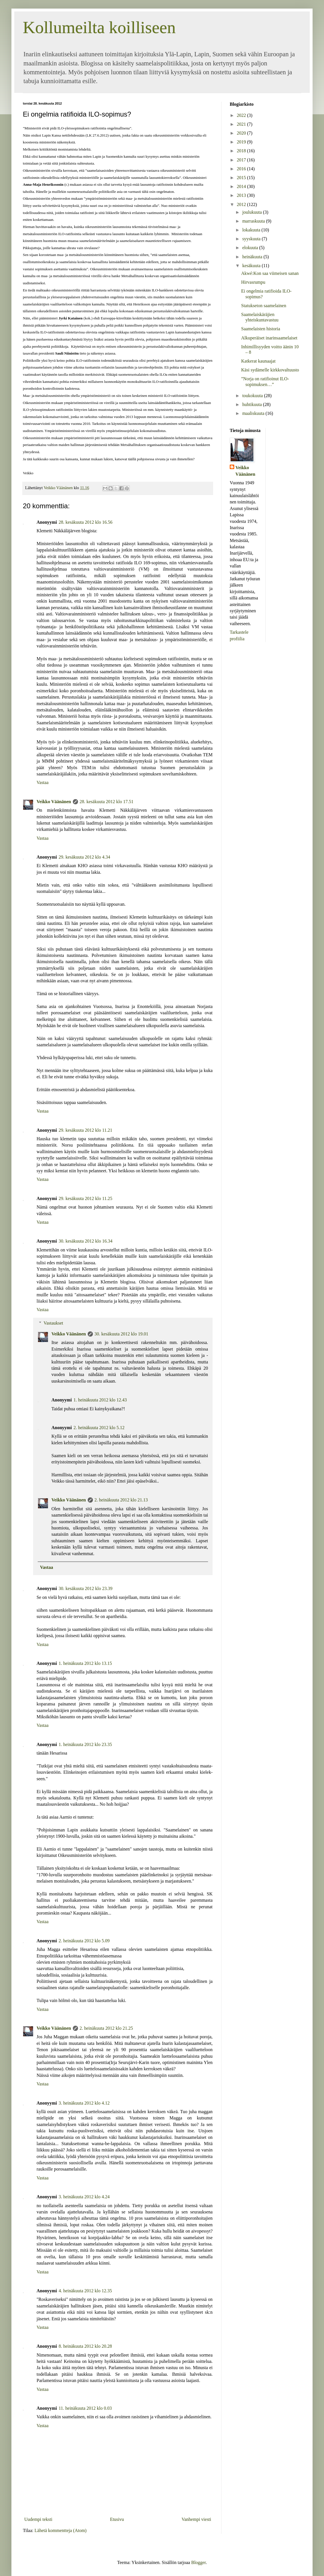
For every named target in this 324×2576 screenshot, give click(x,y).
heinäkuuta (252, 256)
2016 (242, 168)
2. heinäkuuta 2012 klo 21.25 (106, 2028)
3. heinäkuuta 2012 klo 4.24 (84, 2196)
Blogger (198, 2562)
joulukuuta (252, 212)
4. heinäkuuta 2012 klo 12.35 (85, 2290)
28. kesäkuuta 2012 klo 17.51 (106, 801)
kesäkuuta (252, 265)
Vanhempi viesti (196, 2519)
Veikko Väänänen (54, 801)
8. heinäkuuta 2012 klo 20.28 (85, 2346)
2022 (242, 115)
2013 (242, 195)
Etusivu (117, 2519)
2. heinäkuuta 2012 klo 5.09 (84, 1940)
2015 (242, 177)
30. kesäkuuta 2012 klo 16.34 (85, 1241)
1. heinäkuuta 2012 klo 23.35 (85, 1744)
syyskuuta (252, 238)
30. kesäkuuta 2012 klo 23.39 (85, 1588)
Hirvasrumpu (253, 282)
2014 (242, 186)
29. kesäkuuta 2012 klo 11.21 (85, 1130)
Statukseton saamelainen (263, 305)
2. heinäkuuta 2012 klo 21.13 (121, 1499)
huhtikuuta (252, 404)
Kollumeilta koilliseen (99, 27)
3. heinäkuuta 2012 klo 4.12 (84, 2103)
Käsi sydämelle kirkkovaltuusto (270, 369)
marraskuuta (254, 221)
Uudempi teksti (38, 2519)
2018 (242, 150)
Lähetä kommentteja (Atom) (61, 2530)
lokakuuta (251, 229)
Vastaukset (53, 1323)
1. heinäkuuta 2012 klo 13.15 (85, 1663)
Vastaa (43, 782)
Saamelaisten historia (260, 328)
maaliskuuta (253, 413)
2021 (242, 124)
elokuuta (250, 247)
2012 (242, 204)
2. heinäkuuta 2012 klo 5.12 (99, 1427)
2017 (242, 159)
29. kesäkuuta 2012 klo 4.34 (84, 857)
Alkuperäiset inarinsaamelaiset (269, 337)
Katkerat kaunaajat (258, 361)
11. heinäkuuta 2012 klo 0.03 (85, 2408)
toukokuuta (253, 395)
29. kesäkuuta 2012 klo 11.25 (85, 1198)
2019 (242, 141)
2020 (242, 133)
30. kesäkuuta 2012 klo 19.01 (121, 1333)
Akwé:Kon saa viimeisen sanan (270, 273)
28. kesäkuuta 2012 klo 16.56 (85, 522)
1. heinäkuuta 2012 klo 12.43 (100, 1399)
